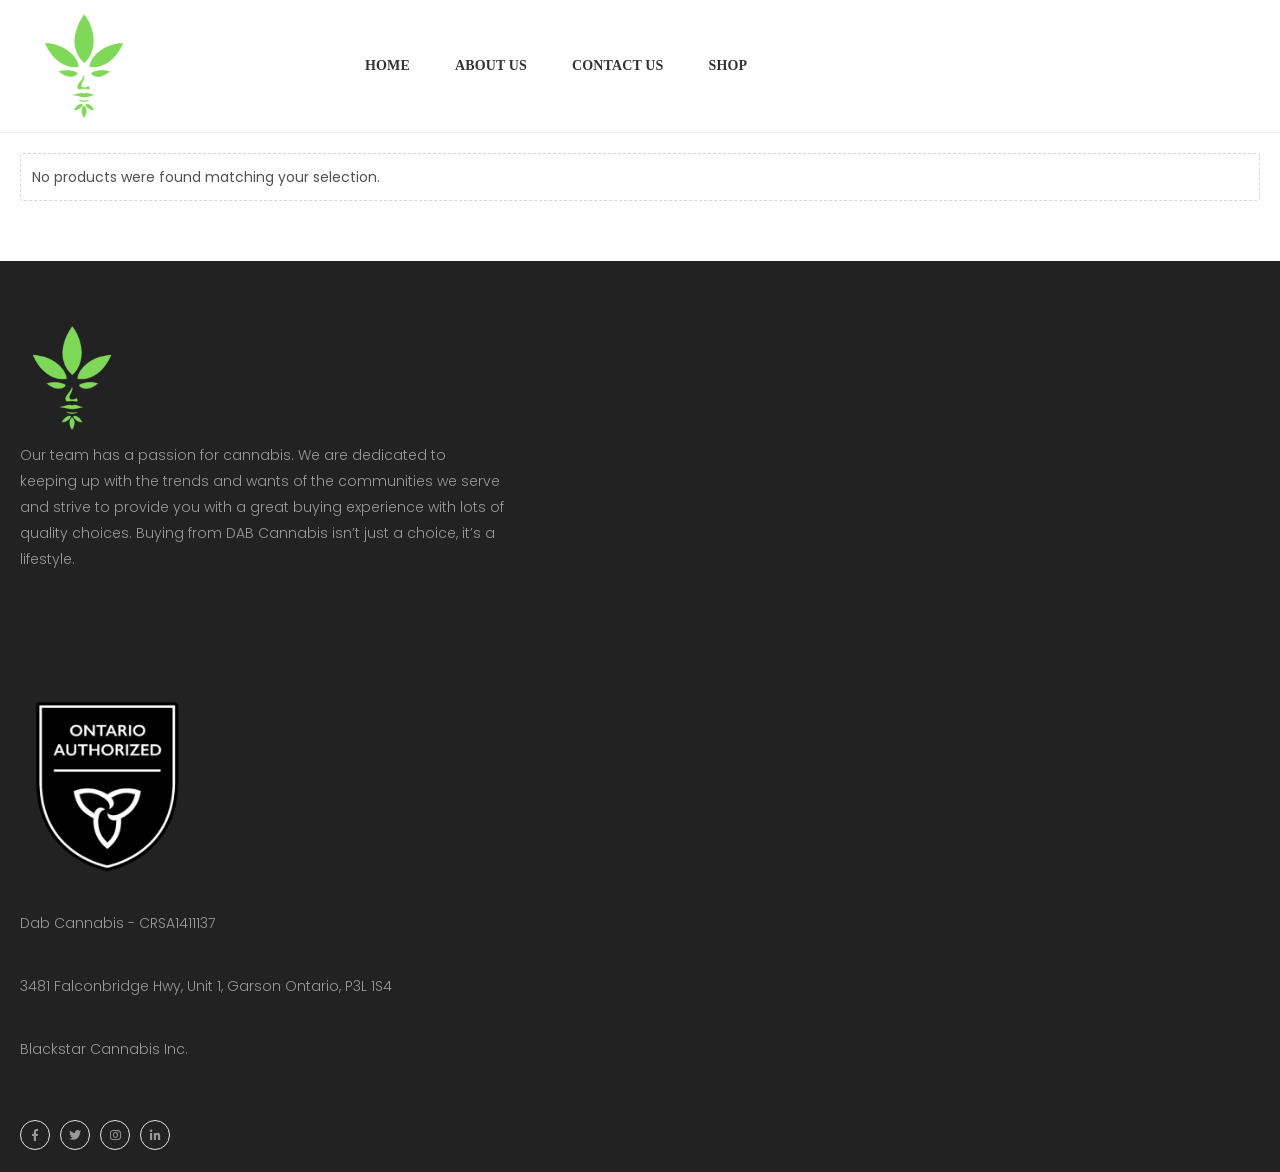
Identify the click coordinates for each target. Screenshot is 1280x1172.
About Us (491, 65)
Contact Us (618, 65)
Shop (727, 65)
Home (387, 65)
